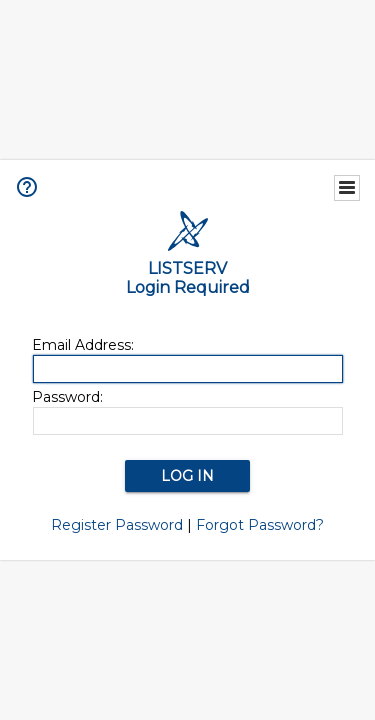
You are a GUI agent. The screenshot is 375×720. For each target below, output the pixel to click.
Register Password (117, 525)
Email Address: (83, 345)
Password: (67, 397)
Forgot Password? (260, 525)
